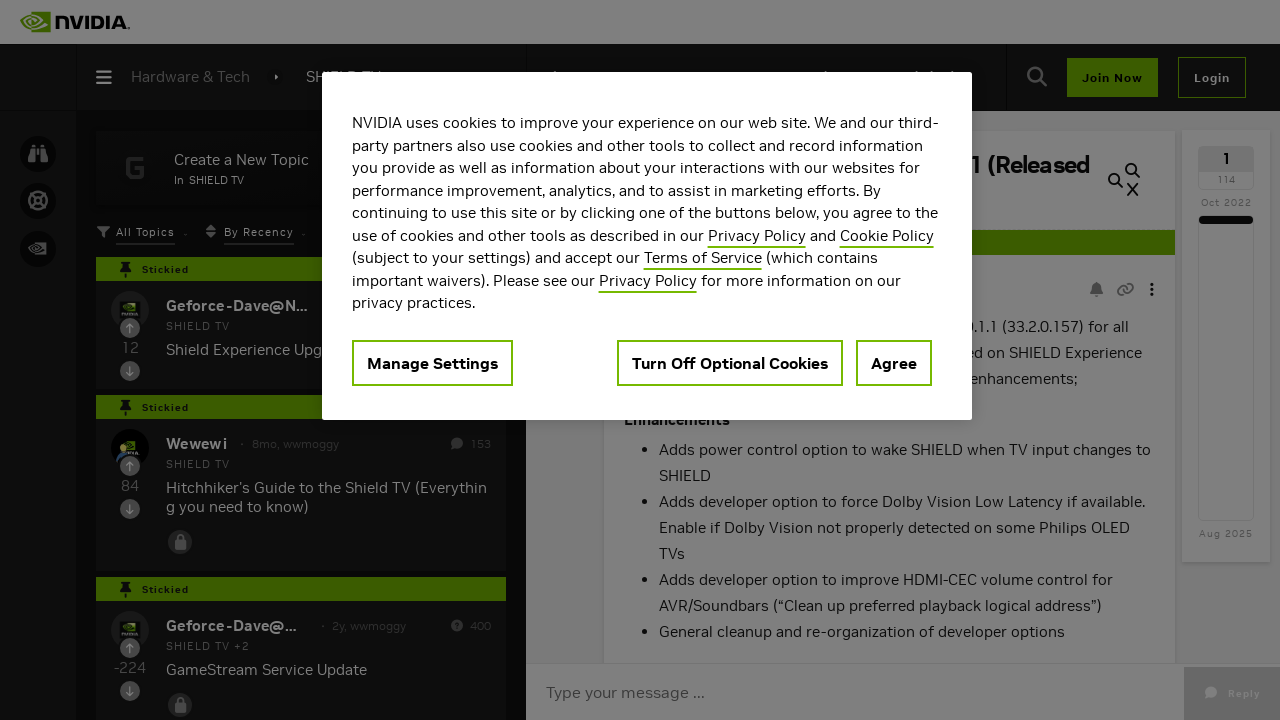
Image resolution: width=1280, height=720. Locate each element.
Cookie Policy (887, 235)
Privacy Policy (757, 235)
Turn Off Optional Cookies (730, 363)
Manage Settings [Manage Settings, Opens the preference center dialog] (432, 363)
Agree (894, 363)
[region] (647, 246)
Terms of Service (703, 257)
